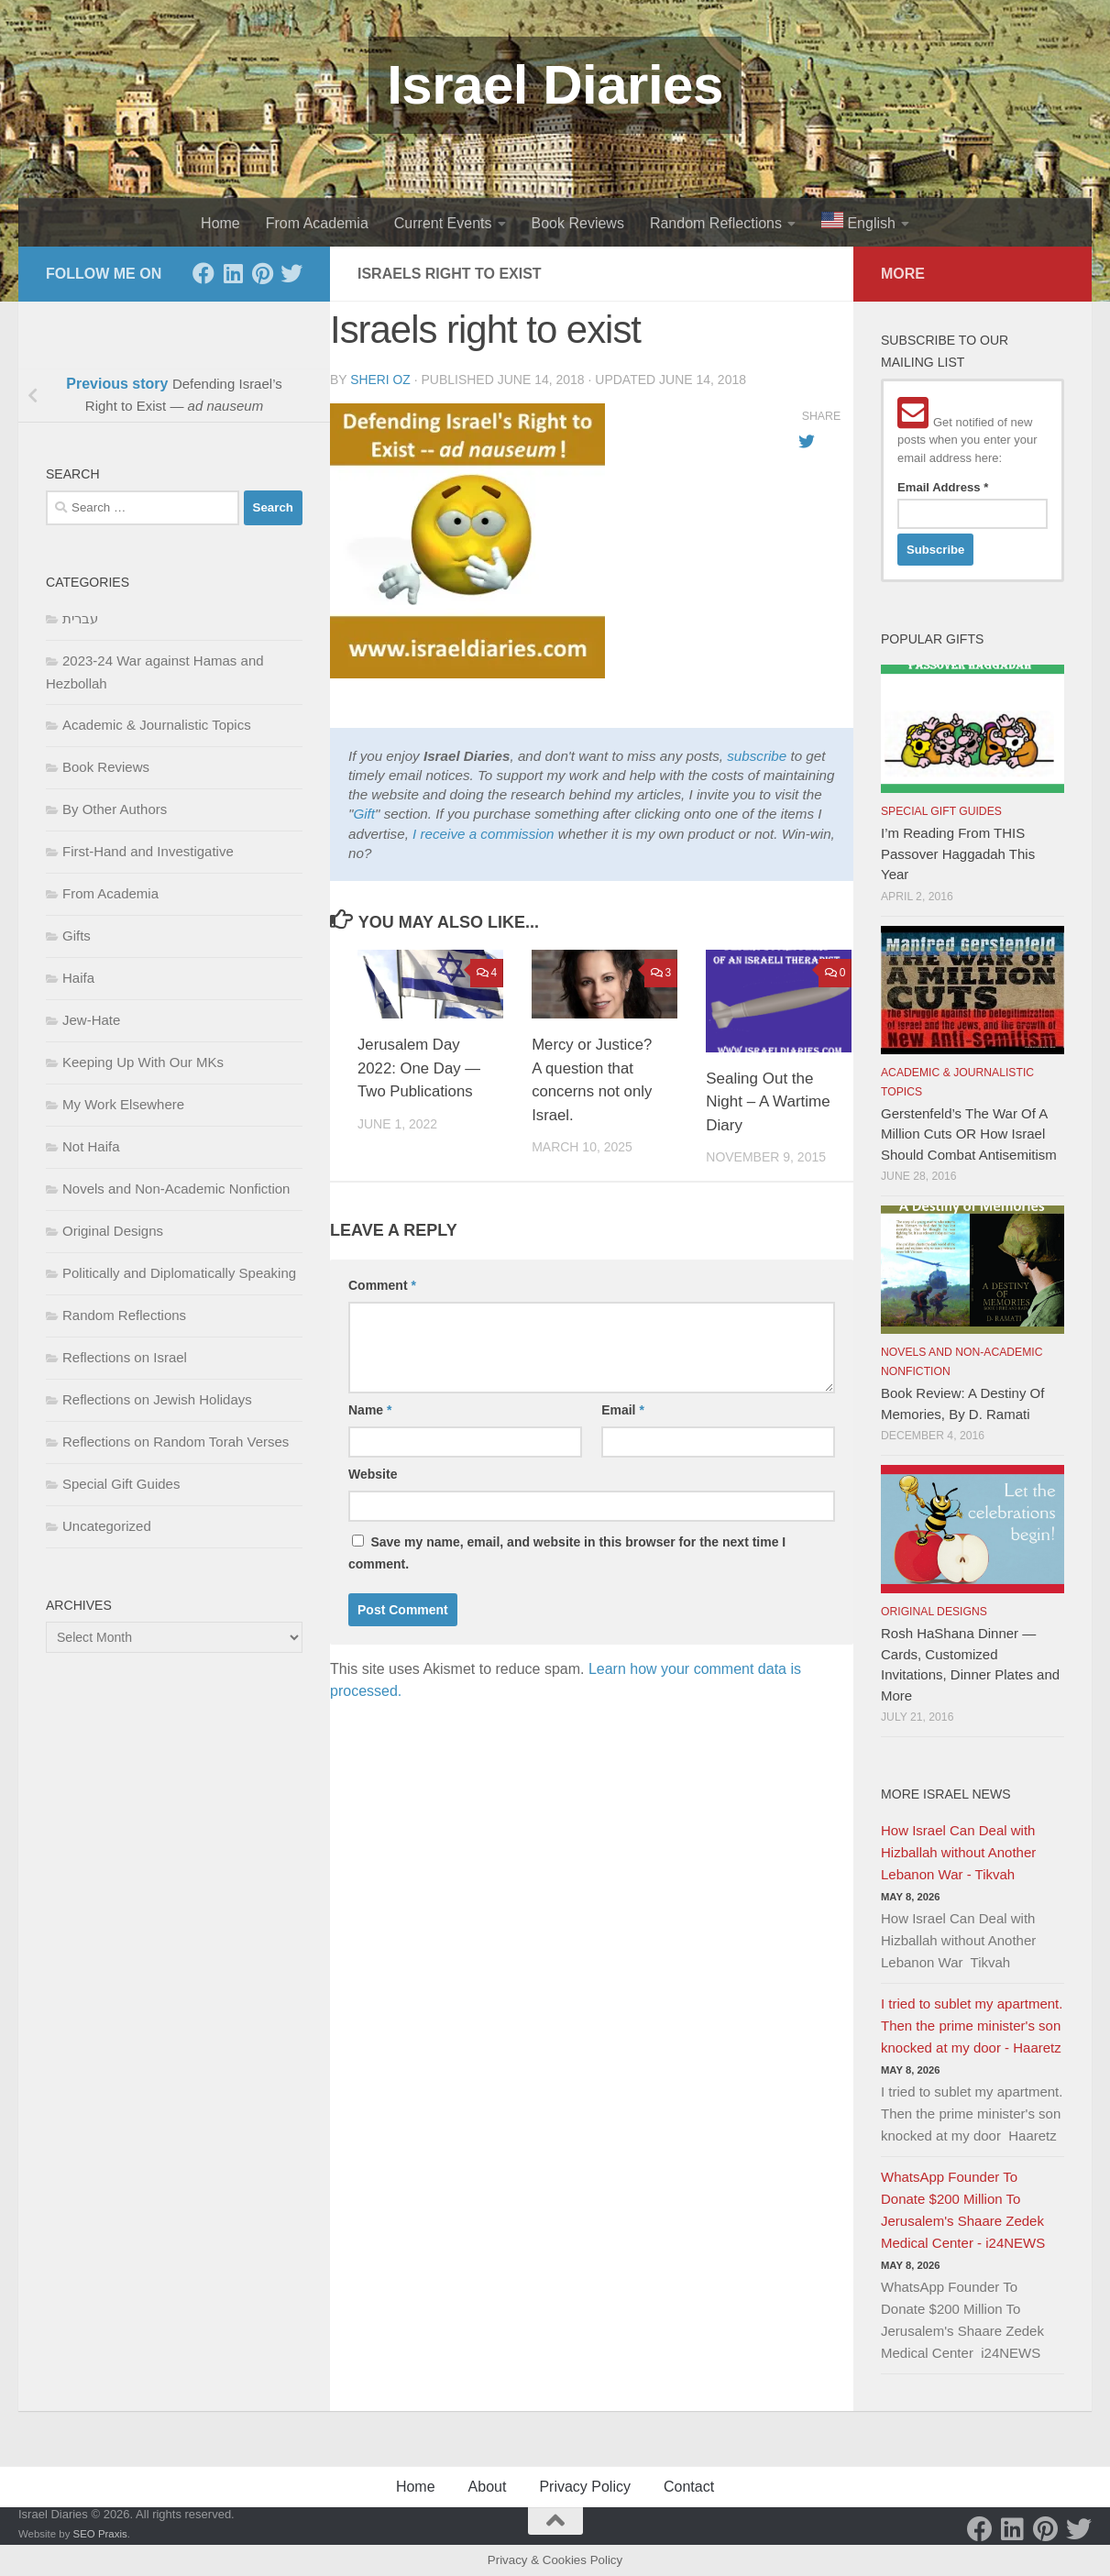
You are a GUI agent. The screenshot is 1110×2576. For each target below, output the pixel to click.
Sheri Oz (380, 379)
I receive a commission (483, 834)
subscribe (756, 756)
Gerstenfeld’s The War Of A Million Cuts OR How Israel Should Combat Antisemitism (969, 1134)
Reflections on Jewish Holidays (157, 1399)
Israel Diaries (555, 85)
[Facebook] (203, 273)
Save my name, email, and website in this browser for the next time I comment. (567, 1553)
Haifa (78, 977)
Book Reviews (578, 223)
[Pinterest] (262, 273)
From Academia (317, 223)
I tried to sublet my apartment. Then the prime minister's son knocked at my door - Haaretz (971, 2025)
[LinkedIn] (233, 273)
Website (372, 1474)
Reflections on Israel (124, 1357)
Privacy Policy (585, 2486)
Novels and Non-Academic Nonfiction (176, 1188)
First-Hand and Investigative (148, 851)
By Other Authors (114, 809)
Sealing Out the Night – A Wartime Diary (768, 1102)
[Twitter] (291, 273)
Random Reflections (716, 223)
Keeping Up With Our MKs (143, 1062)
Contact (689, 2486)
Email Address (942, 487)
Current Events (443, 223)
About (487, 2486)
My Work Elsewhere (123, 1104)
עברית (80, 618)
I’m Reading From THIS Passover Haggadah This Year (958, 853)
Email (622, 1410)
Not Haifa (91, 1146)
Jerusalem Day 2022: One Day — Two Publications (419, 1068)
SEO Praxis (100, 2533)
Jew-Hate (91, 1020)
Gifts (76, 935)
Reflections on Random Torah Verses (175, 1441)
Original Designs (112, 1230)
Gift (364, 813)
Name (369, 1410)
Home (220, 223)
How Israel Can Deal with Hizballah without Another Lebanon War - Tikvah (958, 1852)
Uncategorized (106, 1526)
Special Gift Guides (121, 1484)
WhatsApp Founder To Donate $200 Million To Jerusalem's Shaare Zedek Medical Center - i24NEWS (963, 2210)
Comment (382, 1285)
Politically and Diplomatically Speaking (179, 1273)
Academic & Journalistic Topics (156, 724)
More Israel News (946, 1794)
